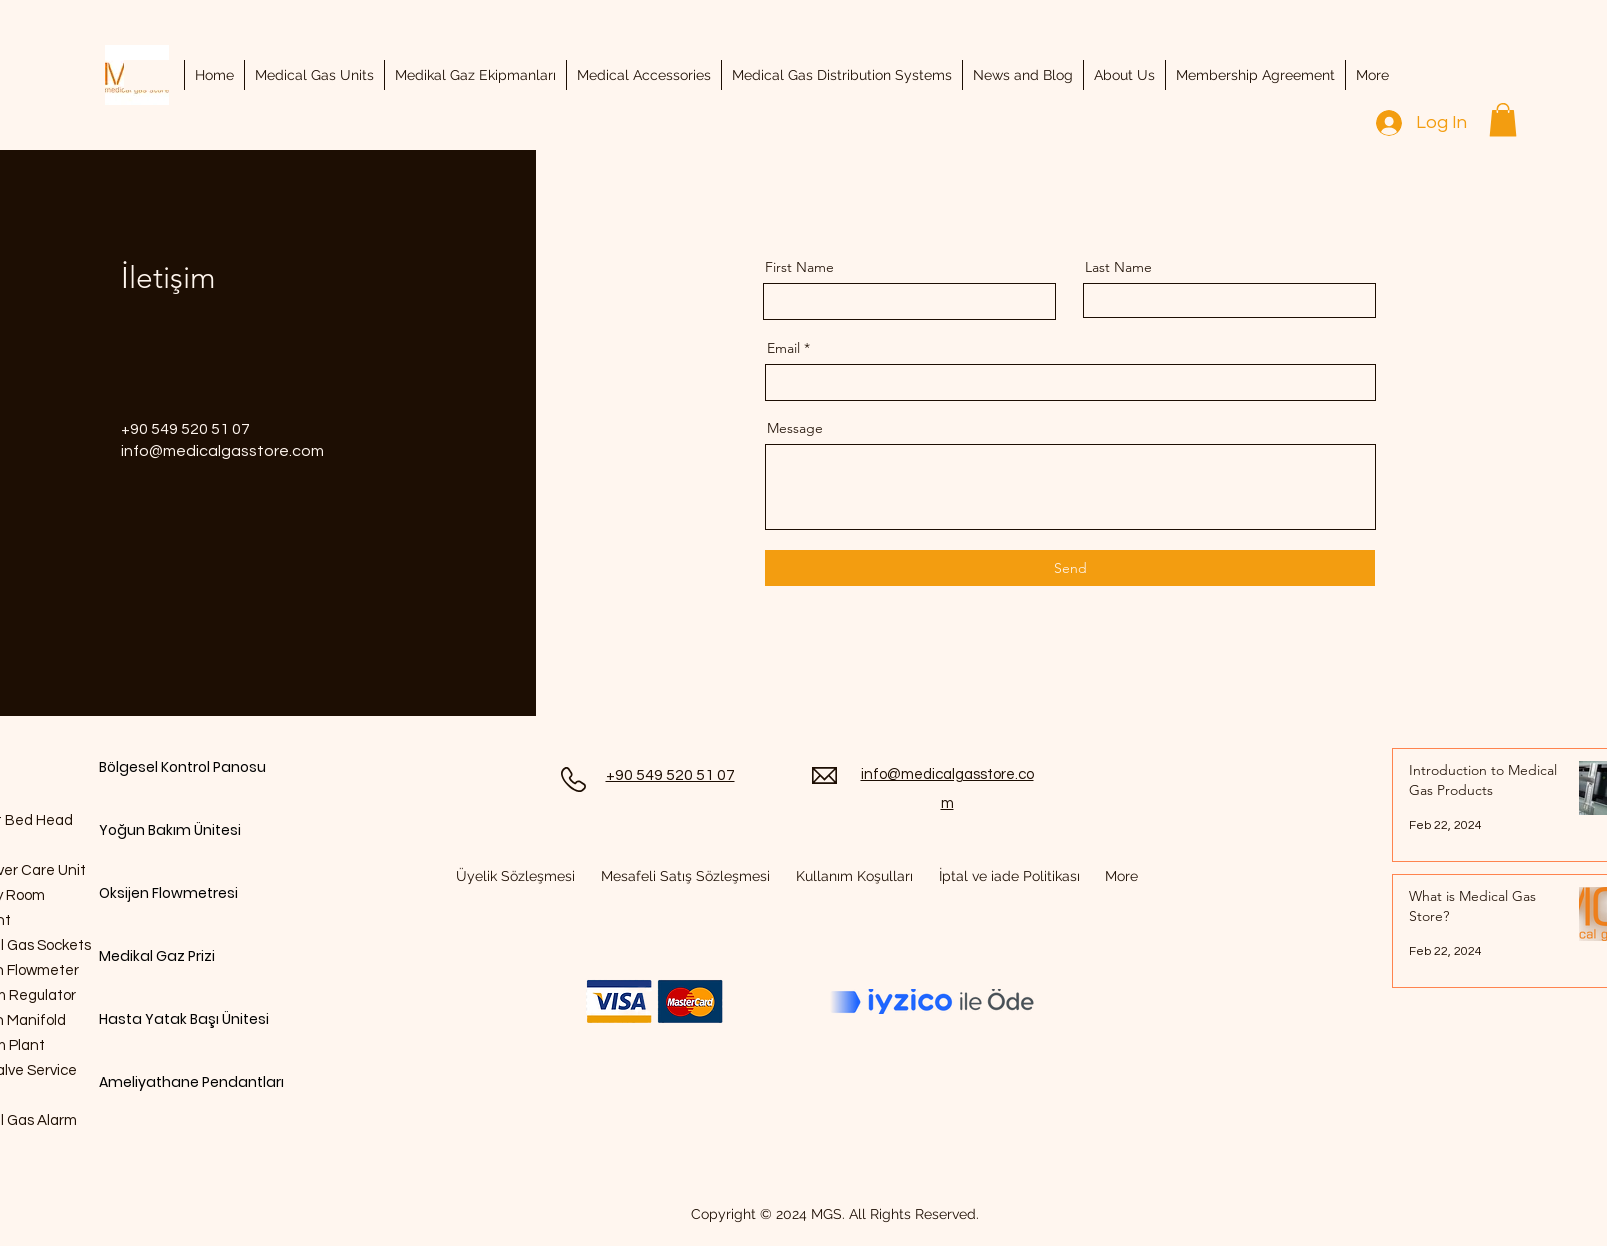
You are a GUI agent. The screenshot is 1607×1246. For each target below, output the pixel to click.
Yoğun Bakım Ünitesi (169, 830)
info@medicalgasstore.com (222, 451)
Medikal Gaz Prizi (157, 956)
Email (783, 348)
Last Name (1118, 267)
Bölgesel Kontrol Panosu (169, 767)
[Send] (1070, 568)
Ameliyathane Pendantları (169, 1082)
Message (795, 428)
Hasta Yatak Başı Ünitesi (169, 1019)
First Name (799, 267)
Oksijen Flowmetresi (168, 893)
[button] (1503, 119)
